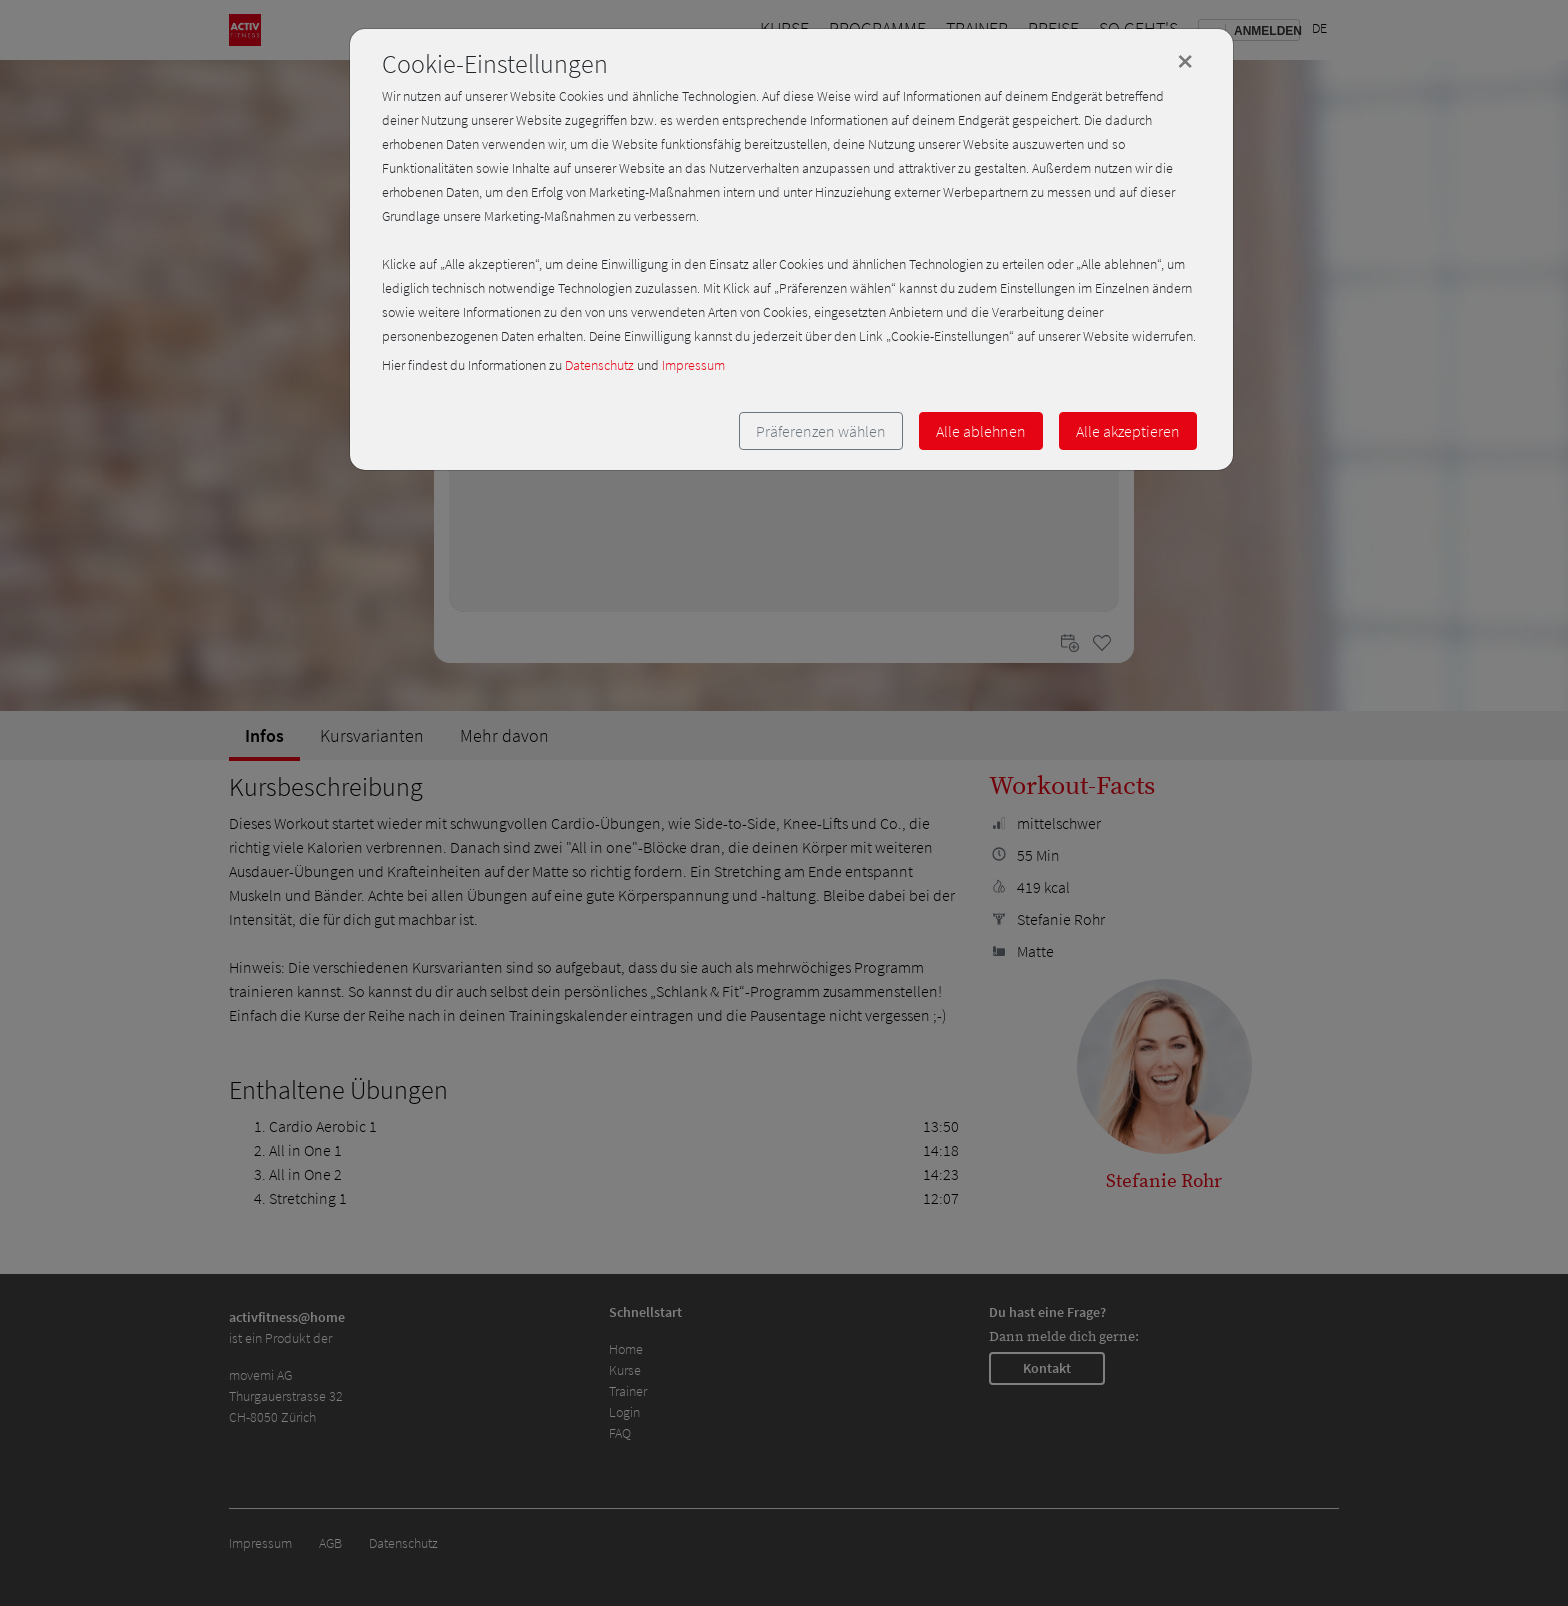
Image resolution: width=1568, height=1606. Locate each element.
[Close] (1185, 61)
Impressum (693, 365)
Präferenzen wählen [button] (821, 431)
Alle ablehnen (981, 431)
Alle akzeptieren (1128, 431)
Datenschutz (599, 365)
